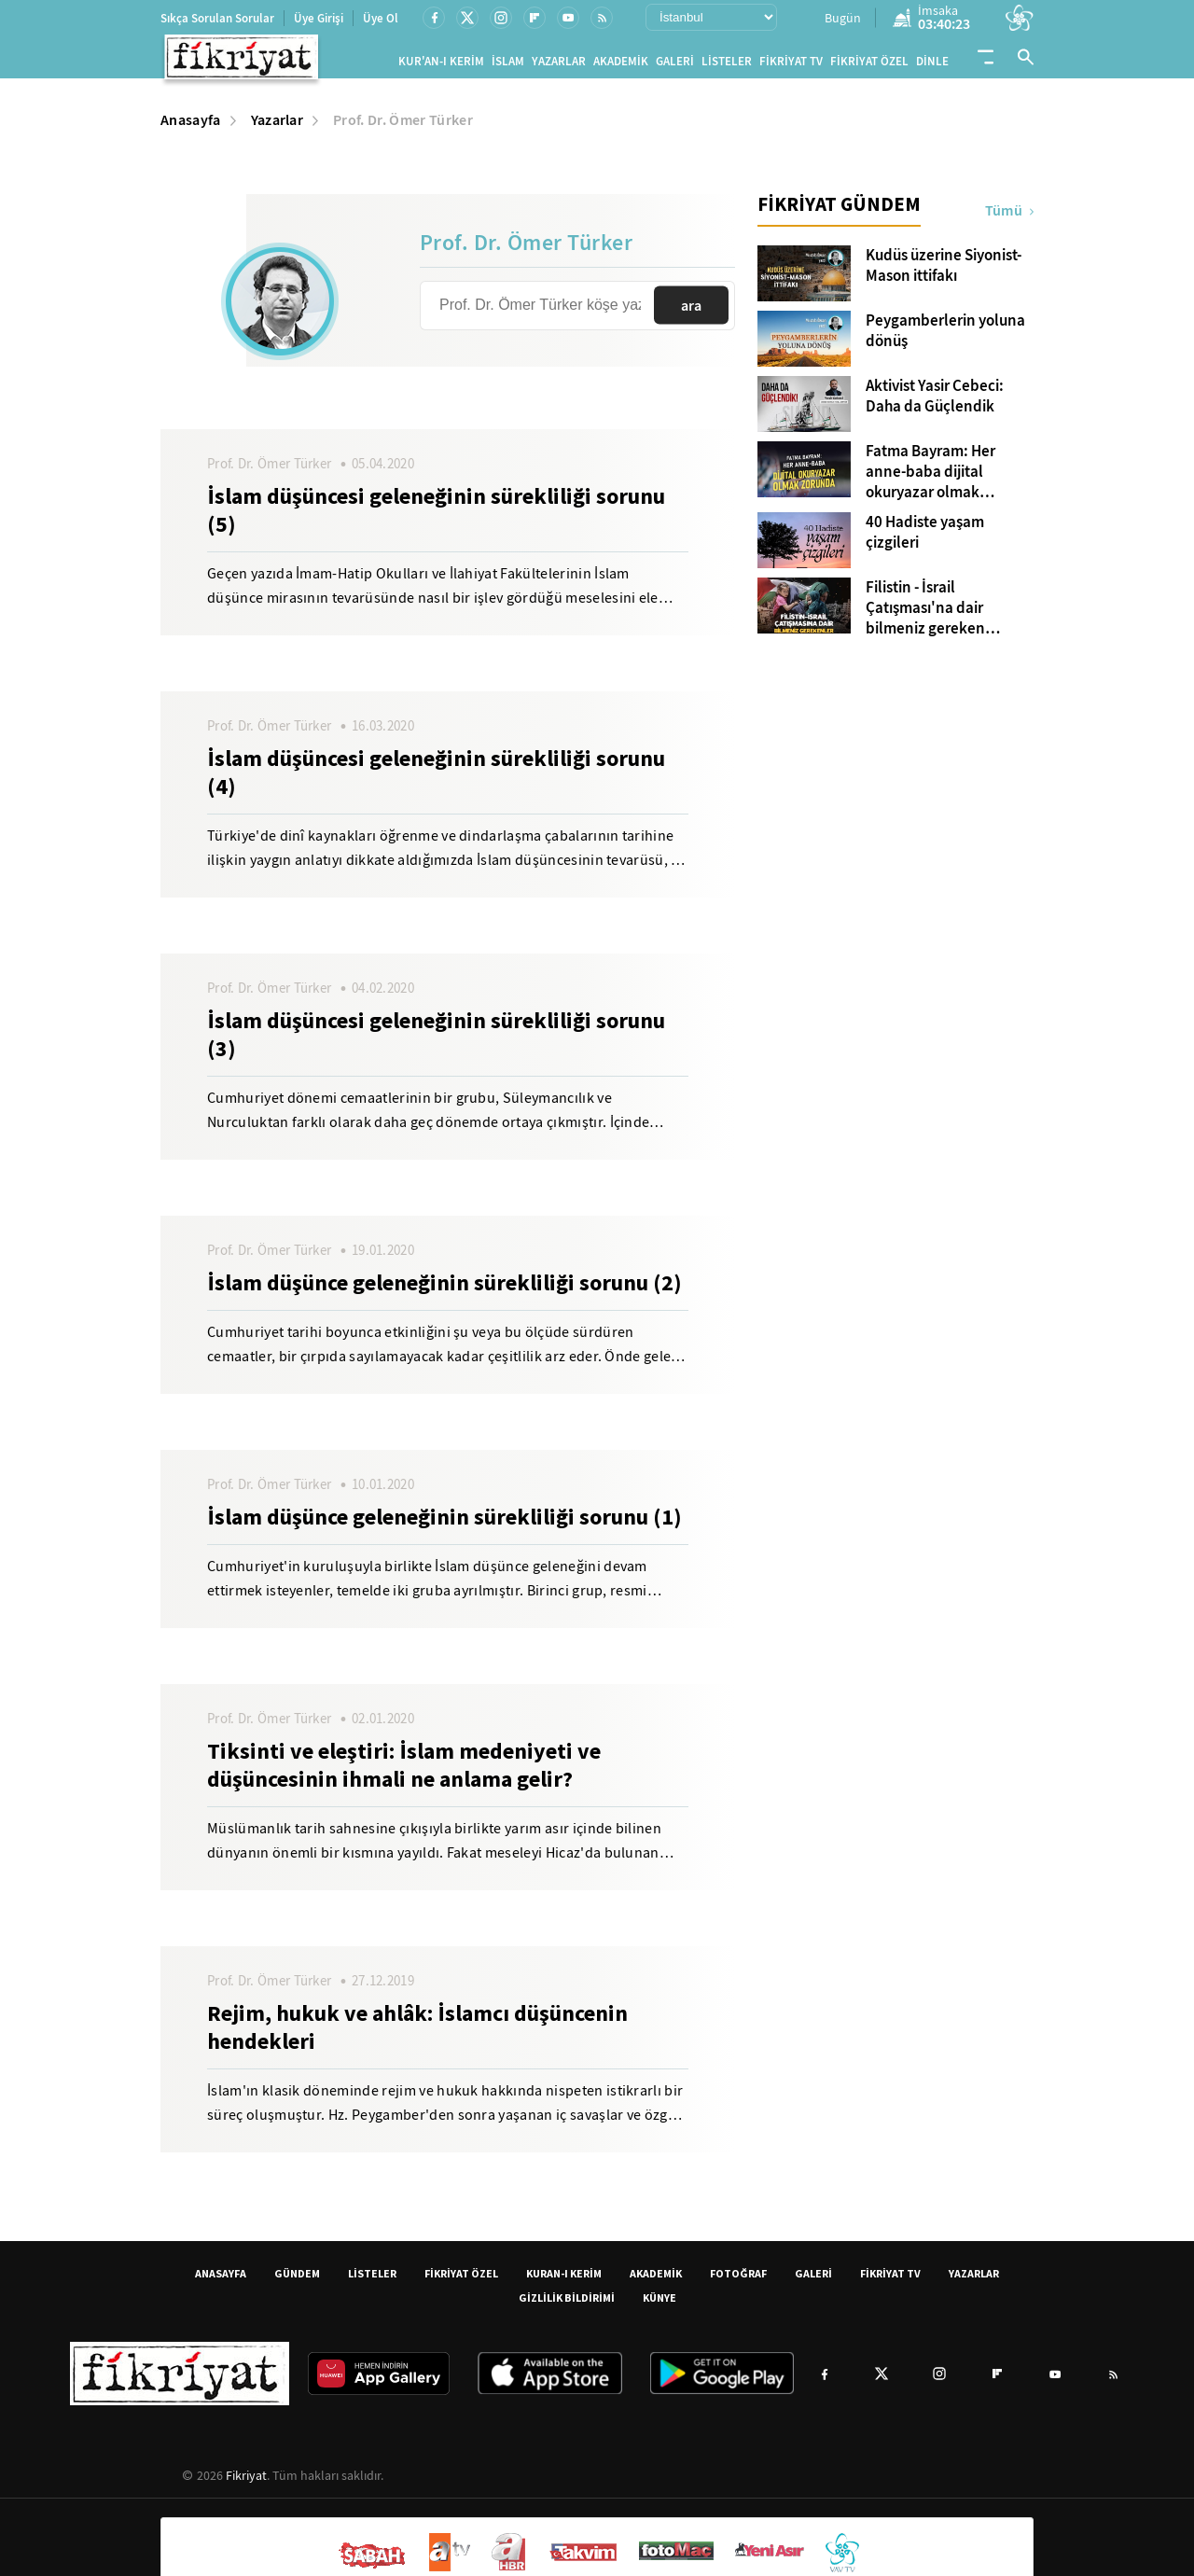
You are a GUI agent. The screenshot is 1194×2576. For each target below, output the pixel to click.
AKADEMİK (620, 65)
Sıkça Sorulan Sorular (217, 18)
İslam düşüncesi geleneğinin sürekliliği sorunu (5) (436, 518)
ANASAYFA (220, 2281)
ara (691, 313)
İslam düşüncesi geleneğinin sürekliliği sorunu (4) (436, 780)
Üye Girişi (318, 18)
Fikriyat (246, 2482)
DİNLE (932, 65)
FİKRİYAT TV (791, 65)
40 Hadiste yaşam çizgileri (925, 540)
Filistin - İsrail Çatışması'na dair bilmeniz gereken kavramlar (925, 616)
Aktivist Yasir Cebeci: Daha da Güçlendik (935, 404)
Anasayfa (190, 127)
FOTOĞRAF (738, 2281)
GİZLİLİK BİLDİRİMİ (567, 2305)
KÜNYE (659, 2305)
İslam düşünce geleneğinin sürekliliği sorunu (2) (444, 1290)
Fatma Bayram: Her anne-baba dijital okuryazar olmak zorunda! (930, 479)
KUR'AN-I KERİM (441, 65)
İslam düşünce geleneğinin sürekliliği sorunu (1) (444, 1525)
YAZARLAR (559, 65)
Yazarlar (277, 127)
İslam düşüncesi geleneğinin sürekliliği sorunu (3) (436, 1042)
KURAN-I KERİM (564, 2281)
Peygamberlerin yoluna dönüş (945, 338)
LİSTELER (726, 65)
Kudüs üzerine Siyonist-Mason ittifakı (943, 273)
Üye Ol (380, 18)
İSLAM (508, 65)
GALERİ (675, 65)
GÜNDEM (297, 2281)
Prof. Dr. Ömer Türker (403, 127)
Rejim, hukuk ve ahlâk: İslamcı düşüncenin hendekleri (417, 2035)
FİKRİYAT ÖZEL (869, 65)
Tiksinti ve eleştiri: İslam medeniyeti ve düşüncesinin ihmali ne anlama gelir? (404, 1773)
